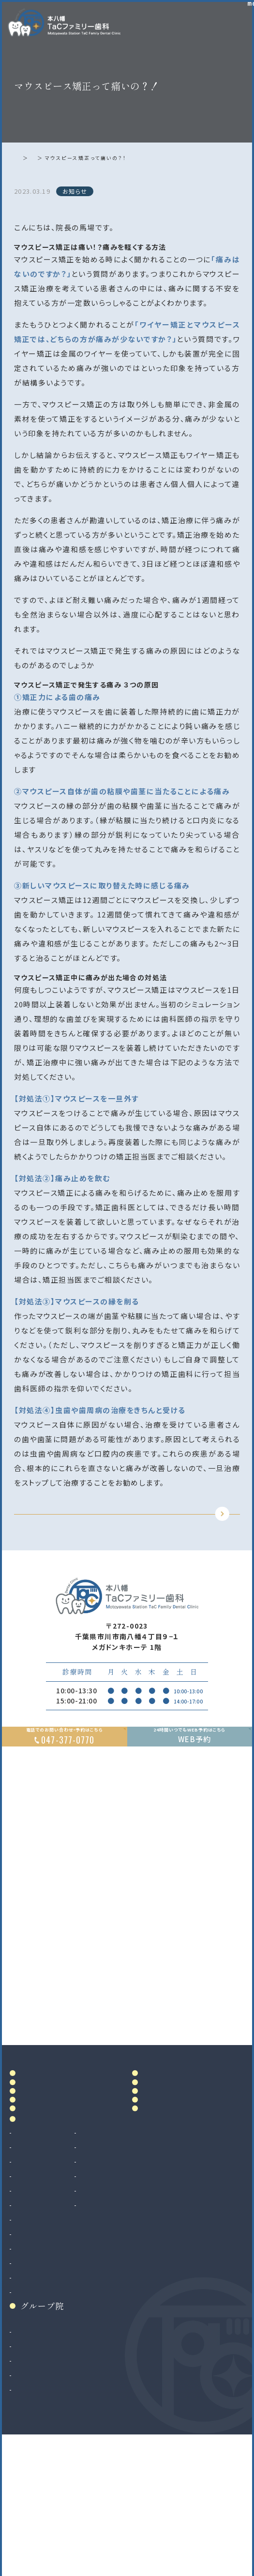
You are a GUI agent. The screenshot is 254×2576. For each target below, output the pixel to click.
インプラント (34, 2380)
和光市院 (30, 2463)
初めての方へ (46, 2217)
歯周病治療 (33, 2293)
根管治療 (30, 2278)
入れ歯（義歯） (37, 2307)
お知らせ (55, 157)
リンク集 (160, 2223)
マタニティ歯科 (122, 2307)
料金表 (156, 2154)
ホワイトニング (121, 2278)
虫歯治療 (30, 2264)
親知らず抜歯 (36, 2365)
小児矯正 (30, 2423)
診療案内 (37, 2246)
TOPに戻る (124, 1529)
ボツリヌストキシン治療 (135, 2336)
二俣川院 (30, 2492)
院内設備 (37, 2196)
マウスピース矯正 (43, 2409)
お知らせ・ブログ (177, 2202)
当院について (46, 2154)
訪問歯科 (113, 2322)
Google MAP (201, 2075)
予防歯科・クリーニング (52, 2336)
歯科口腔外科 (37, 2351)
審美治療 (113, 2264)
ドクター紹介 (46, 2175)
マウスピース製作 (126, 2293)
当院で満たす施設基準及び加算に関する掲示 (176, 2178)
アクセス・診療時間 (176, 2133)
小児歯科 (30, 2322)
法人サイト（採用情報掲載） (58, 2521)
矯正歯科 (30, 2394)
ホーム (25, 157)
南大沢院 (30, 2477)
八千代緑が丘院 (41, 2506)
